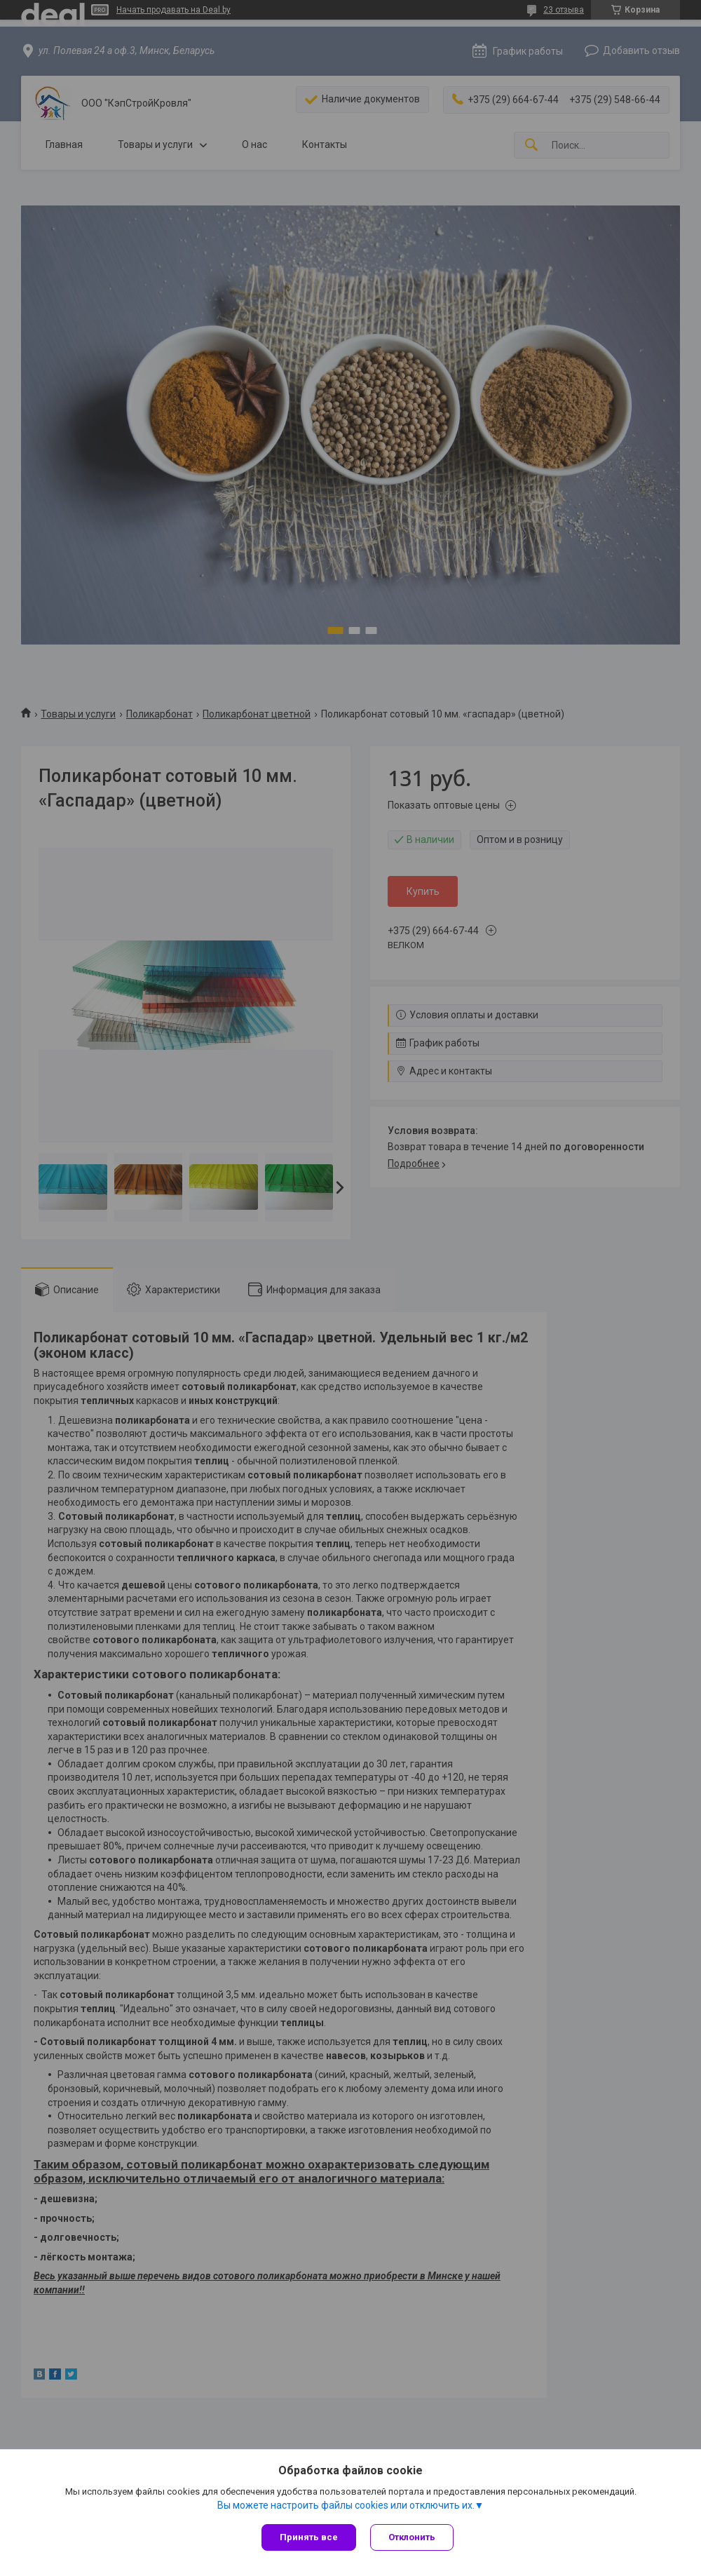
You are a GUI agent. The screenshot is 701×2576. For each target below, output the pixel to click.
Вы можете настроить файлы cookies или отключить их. (346, 2505)
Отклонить (411, 2537)
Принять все (309, 2537)
